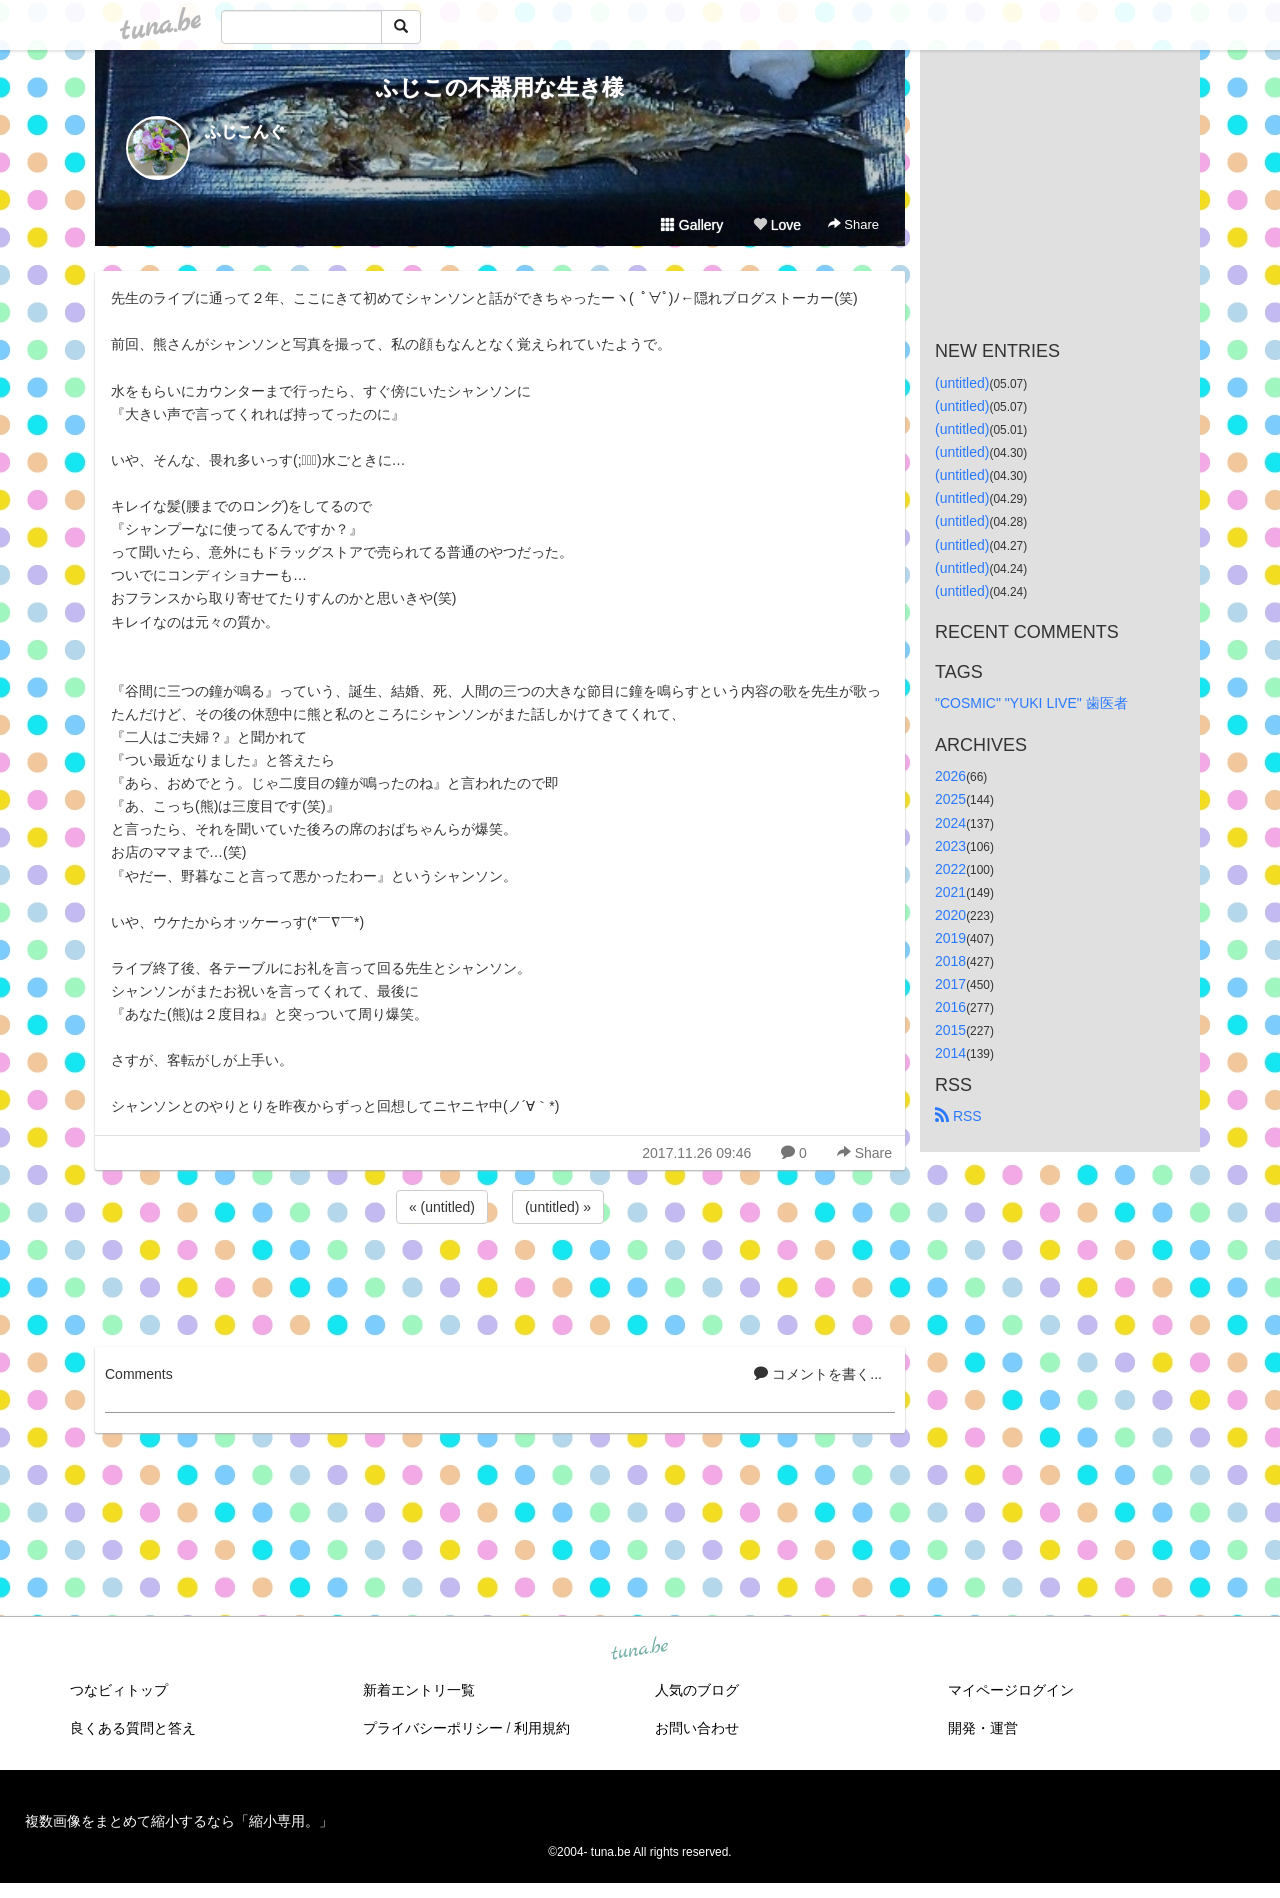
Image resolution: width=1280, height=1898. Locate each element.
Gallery (692, 225)
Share (853, 224)
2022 (950, 869)
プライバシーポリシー (433, 1728)
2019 (950, 938)
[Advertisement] (500, 1282)
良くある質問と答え (133, 1728)
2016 (950, 1007)
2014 (950, 1053)
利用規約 (542, 1728)
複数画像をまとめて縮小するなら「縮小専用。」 (179, 1821)
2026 (950, 776)
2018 (950, 961)
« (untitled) (442, 1207)
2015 (950, 1030)
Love (777, 225)
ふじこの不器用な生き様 (500, 87)
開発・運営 (983, 1728)
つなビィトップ (119, 1690)
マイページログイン (1011, 1690)
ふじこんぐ (245, 131)
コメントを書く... (818, 1374)
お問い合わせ (697, 1728)
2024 (950, 823)
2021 (950, 892)
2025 (950, 799)
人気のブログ (697, 1690)
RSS (958, 1116)
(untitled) (962, 383)
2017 (950, 984)
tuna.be (639, 1649)
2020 (950, 915)
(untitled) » (558, 1207)
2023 (950, 846)
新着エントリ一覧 (419, 1690)
